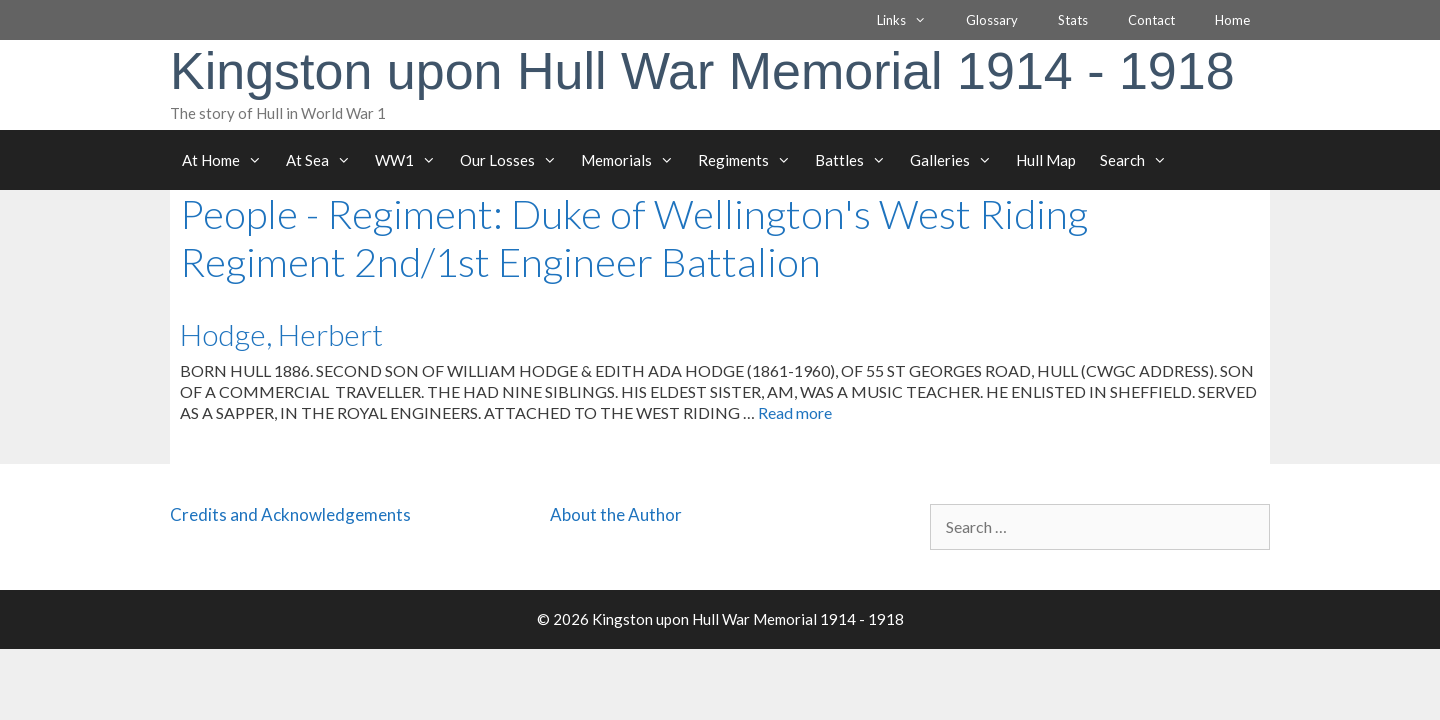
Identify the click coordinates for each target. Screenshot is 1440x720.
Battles (856, 160)
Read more (795, 412)
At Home (228, 160)
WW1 (411, 160)
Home (1232, 20)
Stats (1073, 20)
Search (1139, 160)
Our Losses (514, 160)
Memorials (633, 160)
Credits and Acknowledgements (290, 514)
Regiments (750, 160)
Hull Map (1046, 160)
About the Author (616, 514)
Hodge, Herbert (281, 334)
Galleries (957, 160)
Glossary (992, 20)
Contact (1151, 20)
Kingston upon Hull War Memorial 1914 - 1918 (702, 71)
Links (911, 20)
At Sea (324, 160)
